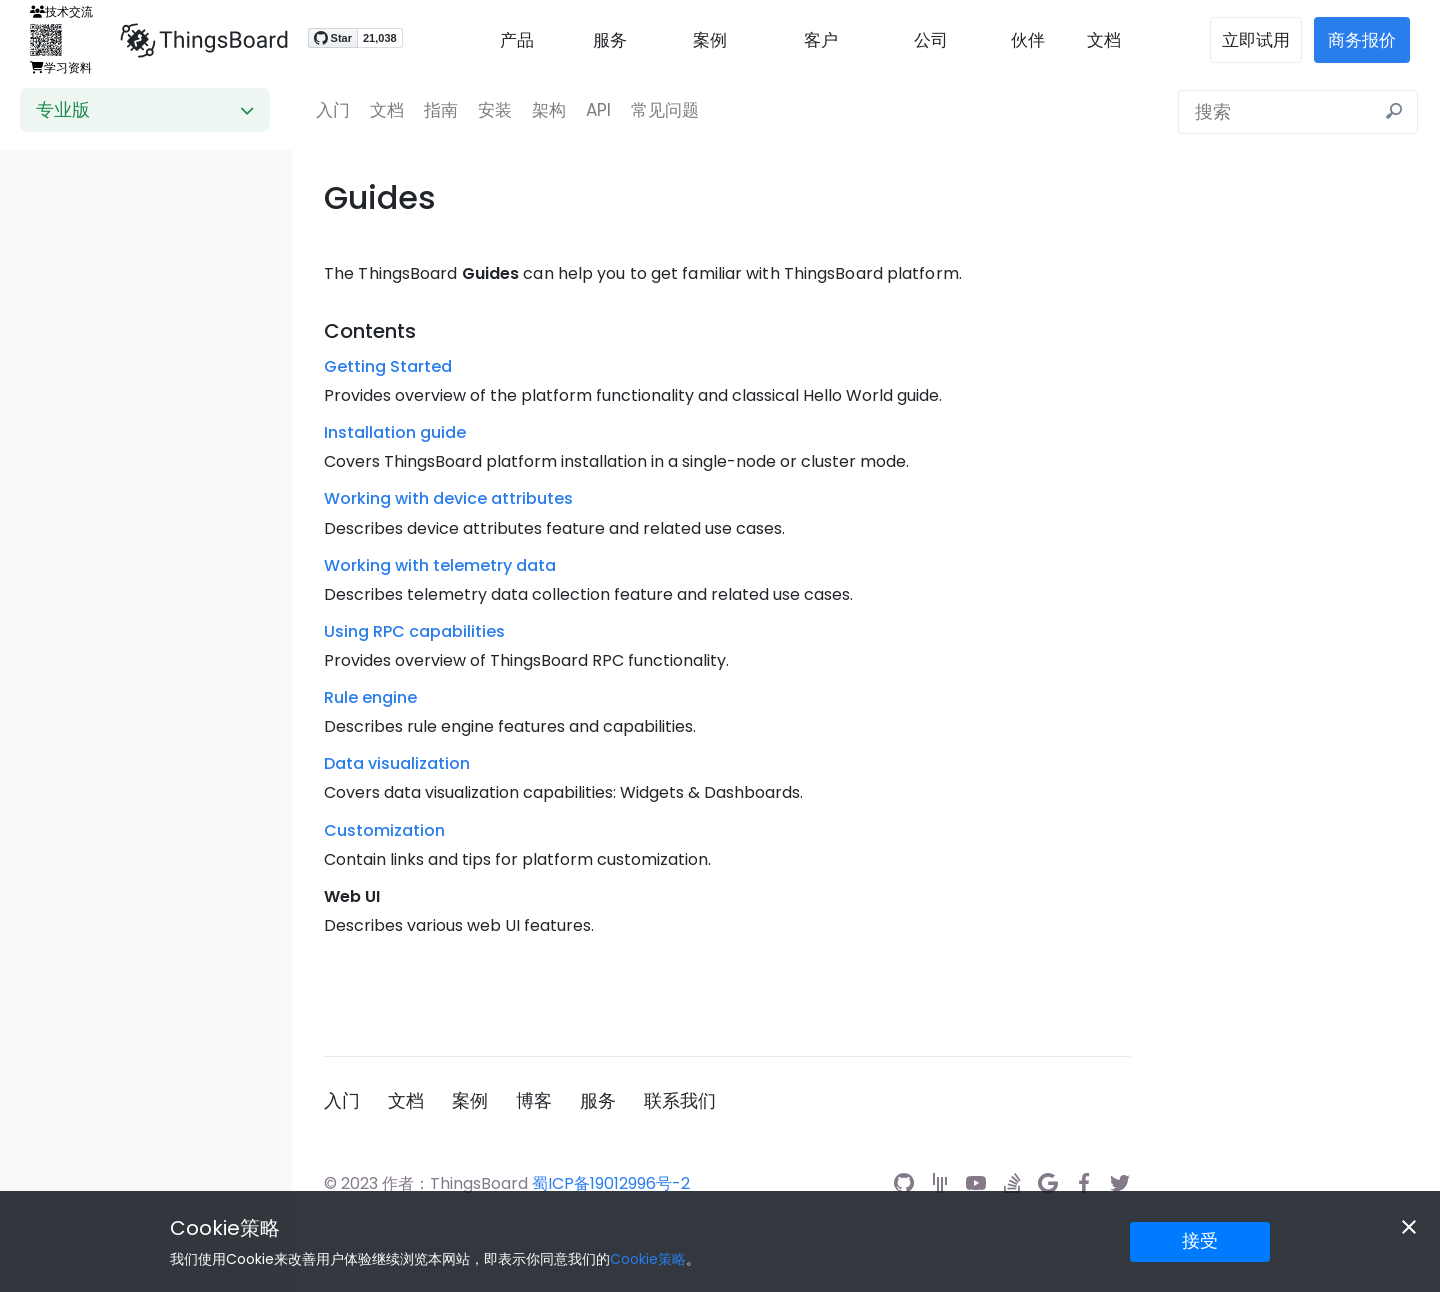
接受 (1200, 1240)
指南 (441, 110)
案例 (710, 40)
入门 (333, 110)
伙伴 (1028, 40)
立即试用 (1256, 40)
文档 (1104, 40)
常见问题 (665, 110)
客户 (821, 40)
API (598, 110)
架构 (549, 110)
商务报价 (1362, 40)
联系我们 (680, 1101)
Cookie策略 (225, 1228)
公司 (931, 40)
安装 (495, 110)
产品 (517, 40)
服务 (610, 40)
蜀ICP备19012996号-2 (611, 1183)
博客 (534, 1101)
